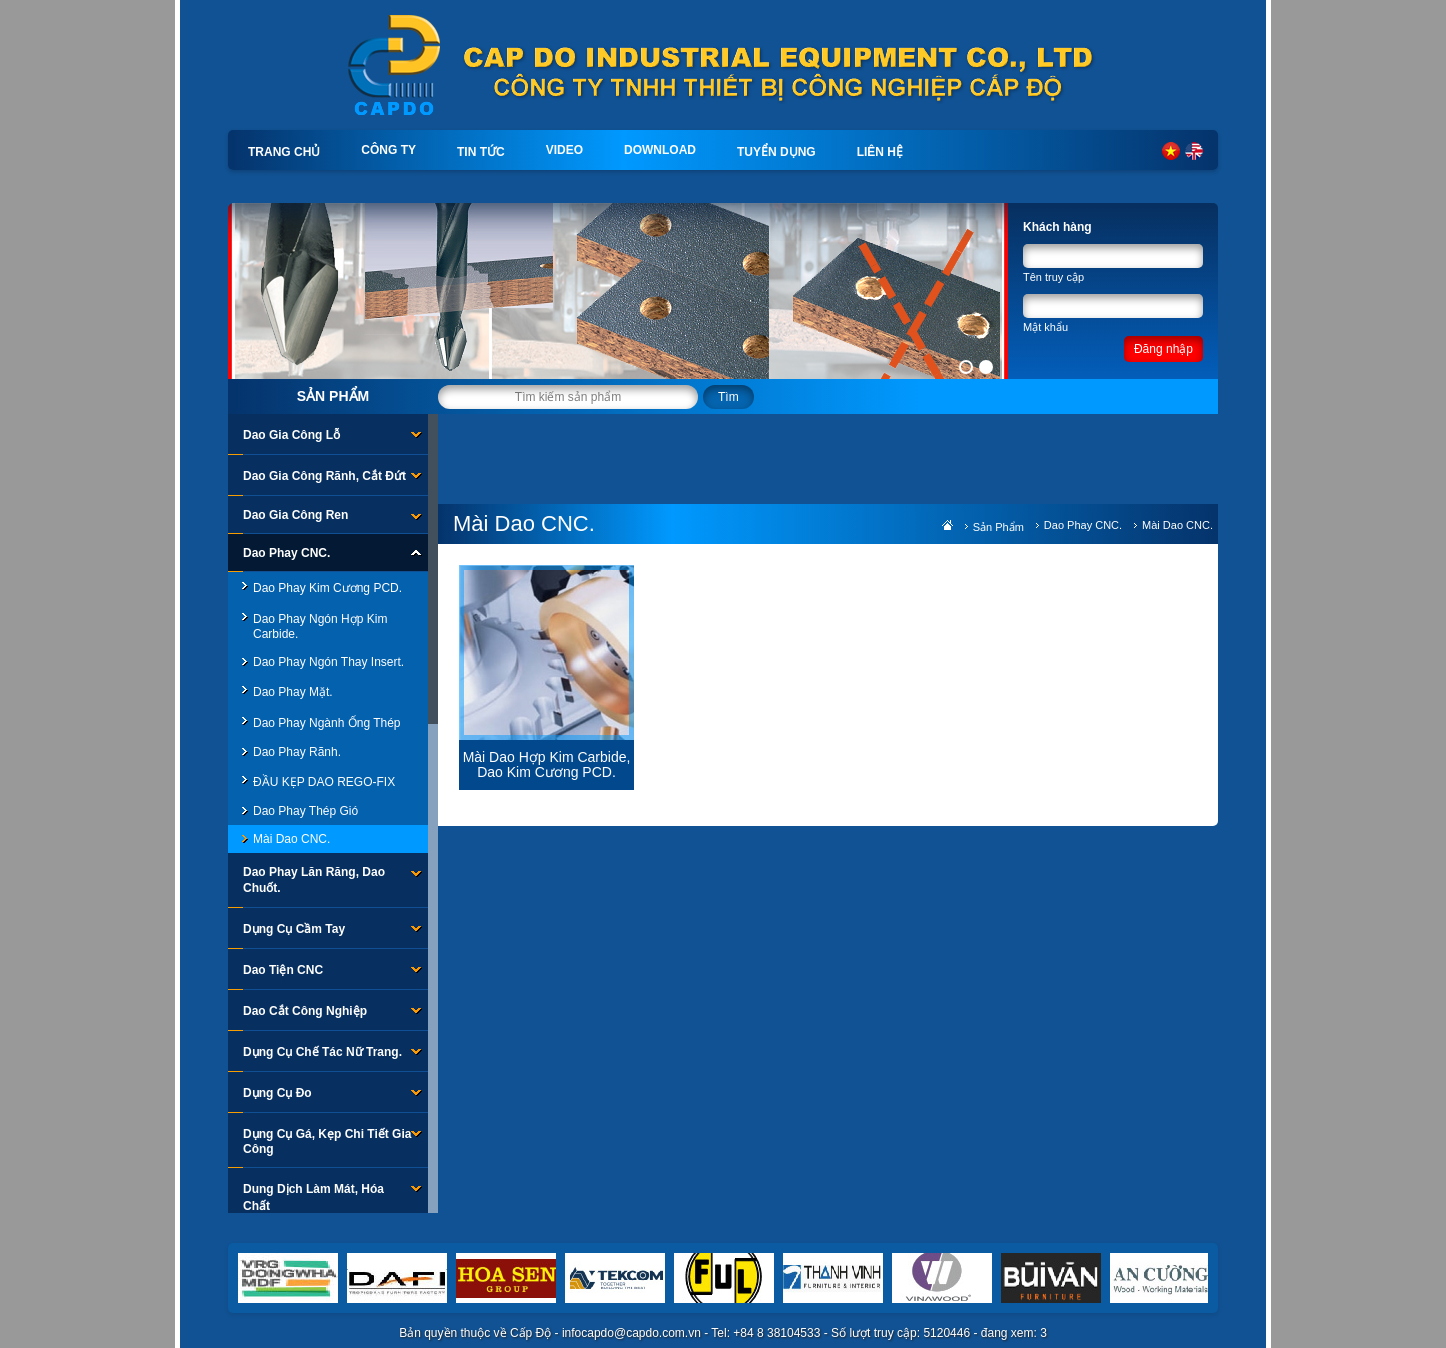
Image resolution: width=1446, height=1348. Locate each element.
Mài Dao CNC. (291, 839)
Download (660, 150)
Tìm (728, 397)
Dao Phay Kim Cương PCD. (327, 588)
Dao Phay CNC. (1083, 525)
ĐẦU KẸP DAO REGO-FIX (324, 782)
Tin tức (481, 152)
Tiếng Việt (1171, 151)
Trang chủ (284, 152)
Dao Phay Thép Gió (305, 811)
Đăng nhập (1163, 349)
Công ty (388, 150)
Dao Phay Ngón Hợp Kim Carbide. (320, 626)
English (1194, 151)
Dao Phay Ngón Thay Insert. (328, 662)
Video (564, 150)
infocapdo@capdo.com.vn (631, 1333)
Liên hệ (880, 152)
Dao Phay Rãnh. (297, 752)
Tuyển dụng (776, 152)
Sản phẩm (333, 396)
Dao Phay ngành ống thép (327, 723)
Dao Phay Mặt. (293, 692)
